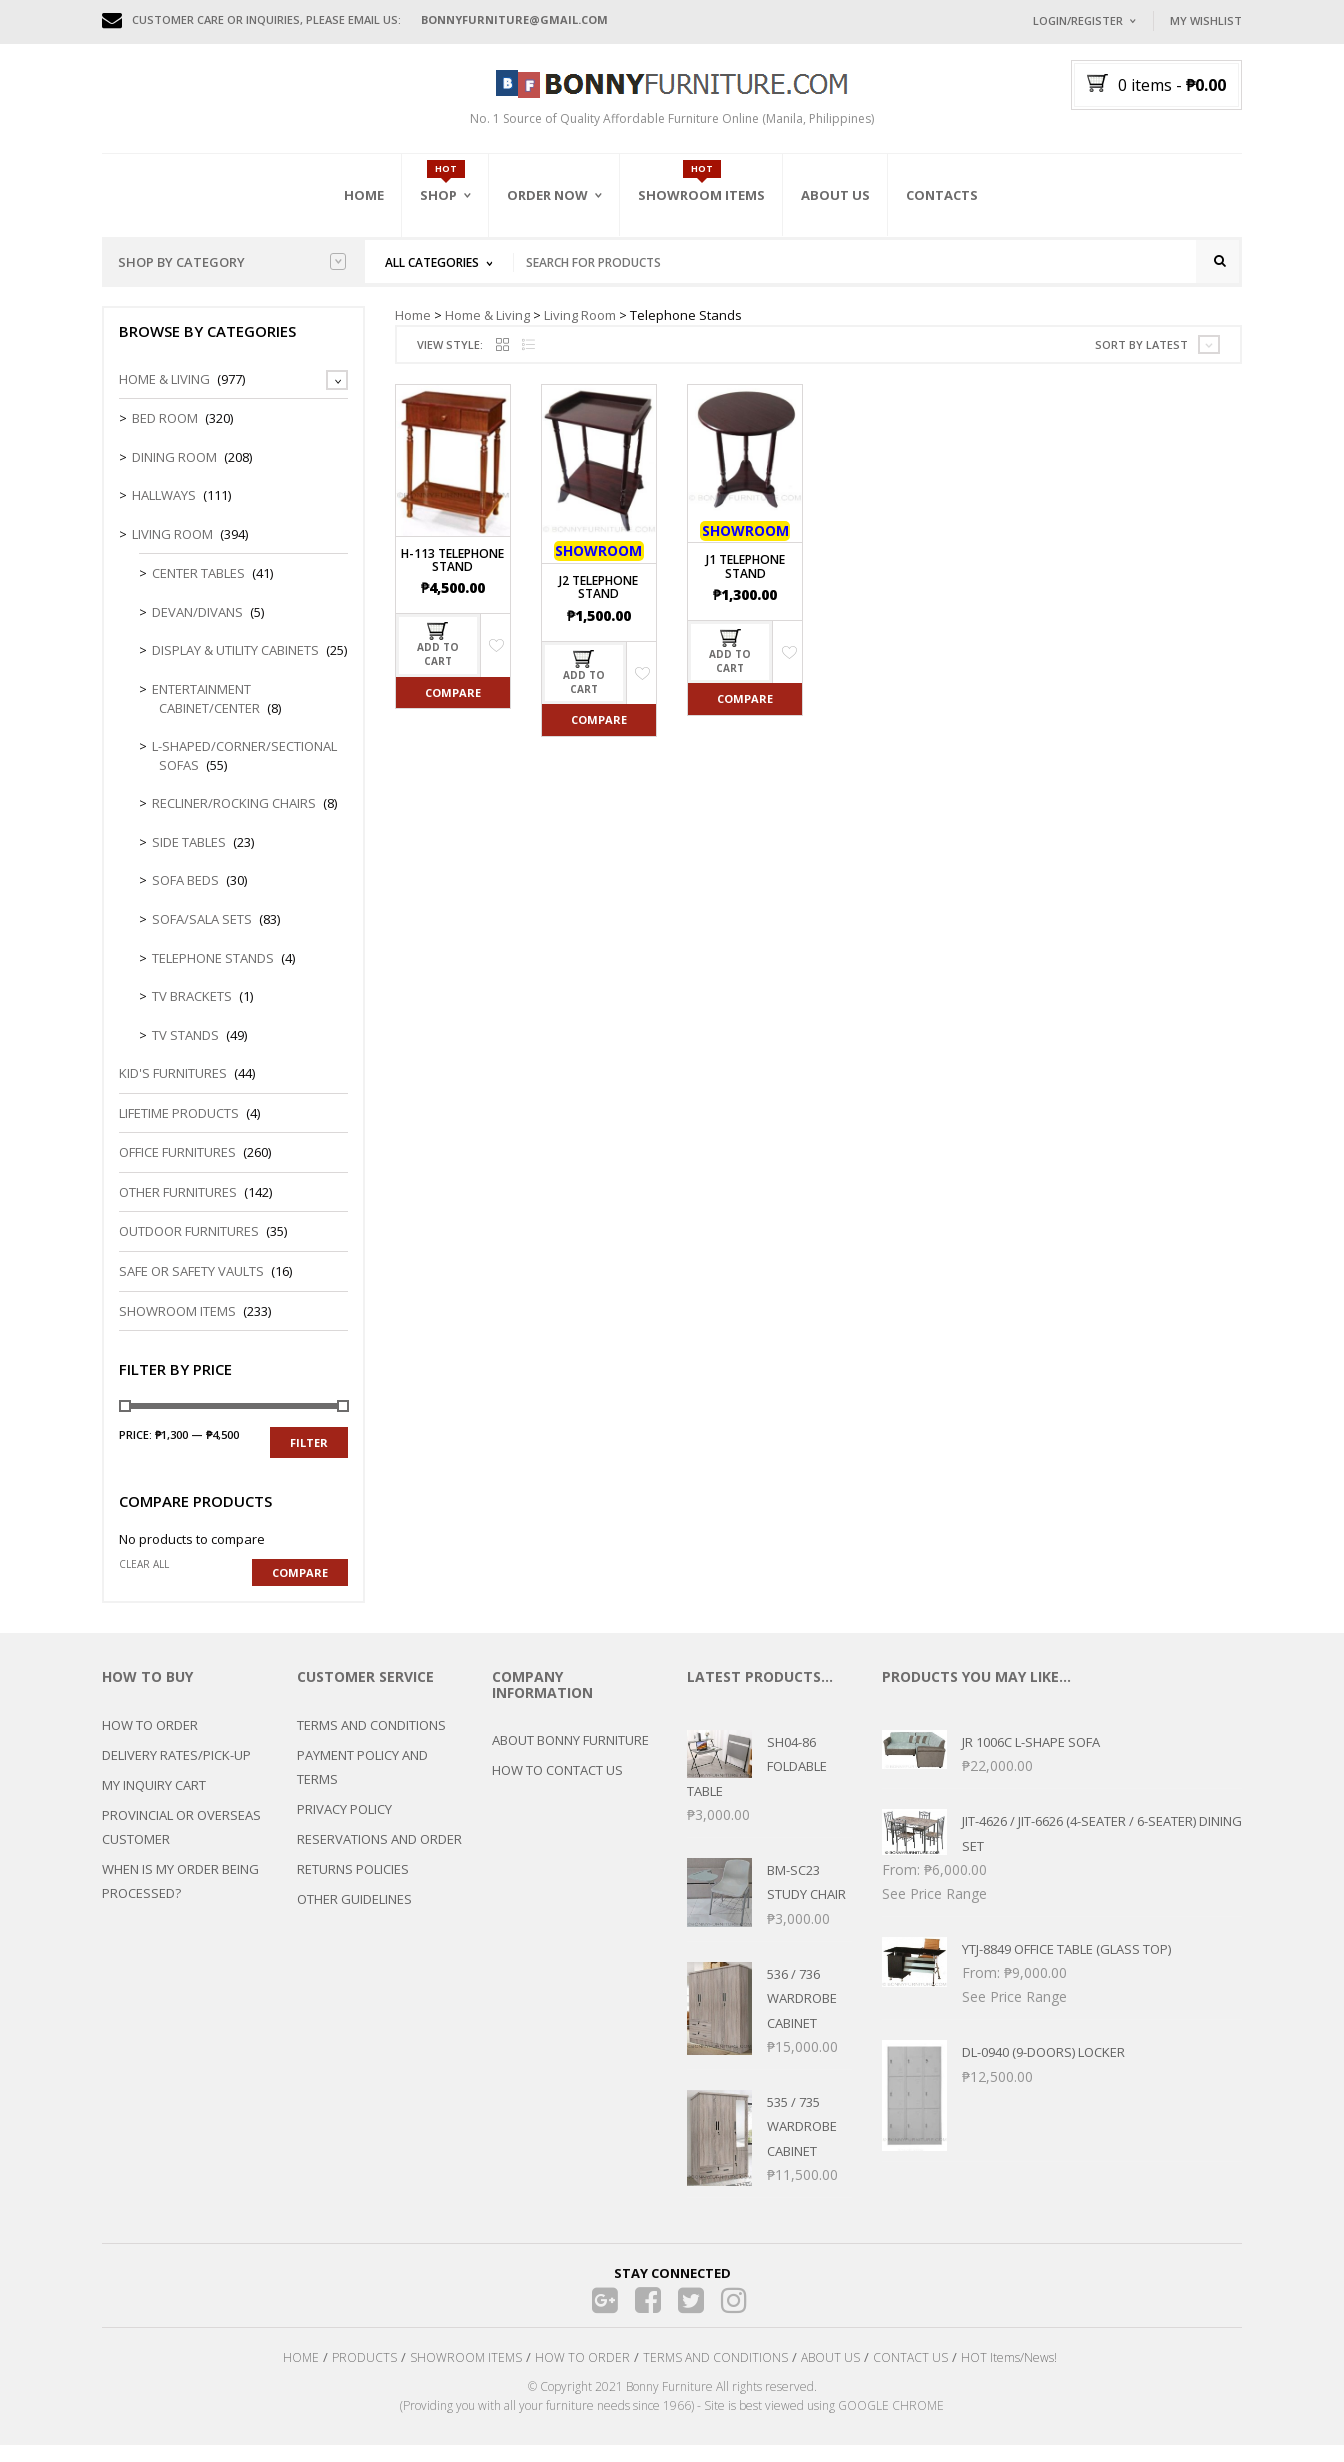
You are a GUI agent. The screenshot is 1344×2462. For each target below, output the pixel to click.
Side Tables (189, 858)
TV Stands (185, 1051)
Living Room (580, 331)
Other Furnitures (178, 1208)
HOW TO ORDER (150, 1741)
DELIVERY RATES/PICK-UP (176, 1771)
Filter (309, 1458)
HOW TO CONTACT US (557, 1787)
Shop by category (232, 262)
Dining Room (174, 473)
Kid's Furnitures (173, 1090)
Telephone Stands (213, 974)
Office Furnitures (177, 1169)
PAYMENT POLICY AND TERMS (362, 1783)
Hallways (164, 512)
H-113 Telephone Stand (452, 576)
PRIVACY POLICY (344, 1825)
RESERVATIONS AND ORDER (379, 1855)
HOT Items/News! (1009, 2374)
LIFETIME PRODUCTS (179, 1129)
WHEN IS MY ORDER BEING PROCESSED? (180, 1897)
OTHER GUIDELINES (354, 1915)
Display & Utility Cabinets (235, 667)
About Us (835, 195)
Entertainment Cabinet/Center (206, 714)
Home (364, 195)
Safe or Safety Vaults (191, 1287)
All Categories (432, 262)
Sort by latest (1141, 360)
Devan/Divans (197, 628)
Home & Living (487, 331)
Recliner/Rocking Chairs (234, 820)
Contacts (942, 195)
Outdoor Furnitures (189, 1248)
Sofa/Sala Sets (202, 935)
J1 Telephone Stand (745, 583)
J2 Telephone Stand (598, 604)
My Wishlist (1206, 20)
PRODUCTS (364, 2374)
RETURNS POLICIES (353, 1885)
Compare (453, 708)
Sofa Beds (185, 897)
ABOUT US (830, 2374)
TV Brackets (192, 1012)
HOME (301, 2374)
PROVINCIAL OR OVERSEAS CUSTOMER (181, 1843)
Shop (438, 195)
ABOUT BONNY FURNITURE (570, 1757)
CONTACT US (910, 2374)
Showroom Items (701, 195)
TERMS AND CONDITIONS (371, 1741)
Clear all (144, 1581)
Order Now (547, 195)
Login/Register (1078, 20)
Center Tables (198, 590)
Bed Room (165, 434)
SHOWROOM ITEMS (466, 2374)
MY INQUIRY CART (154, 1801)
